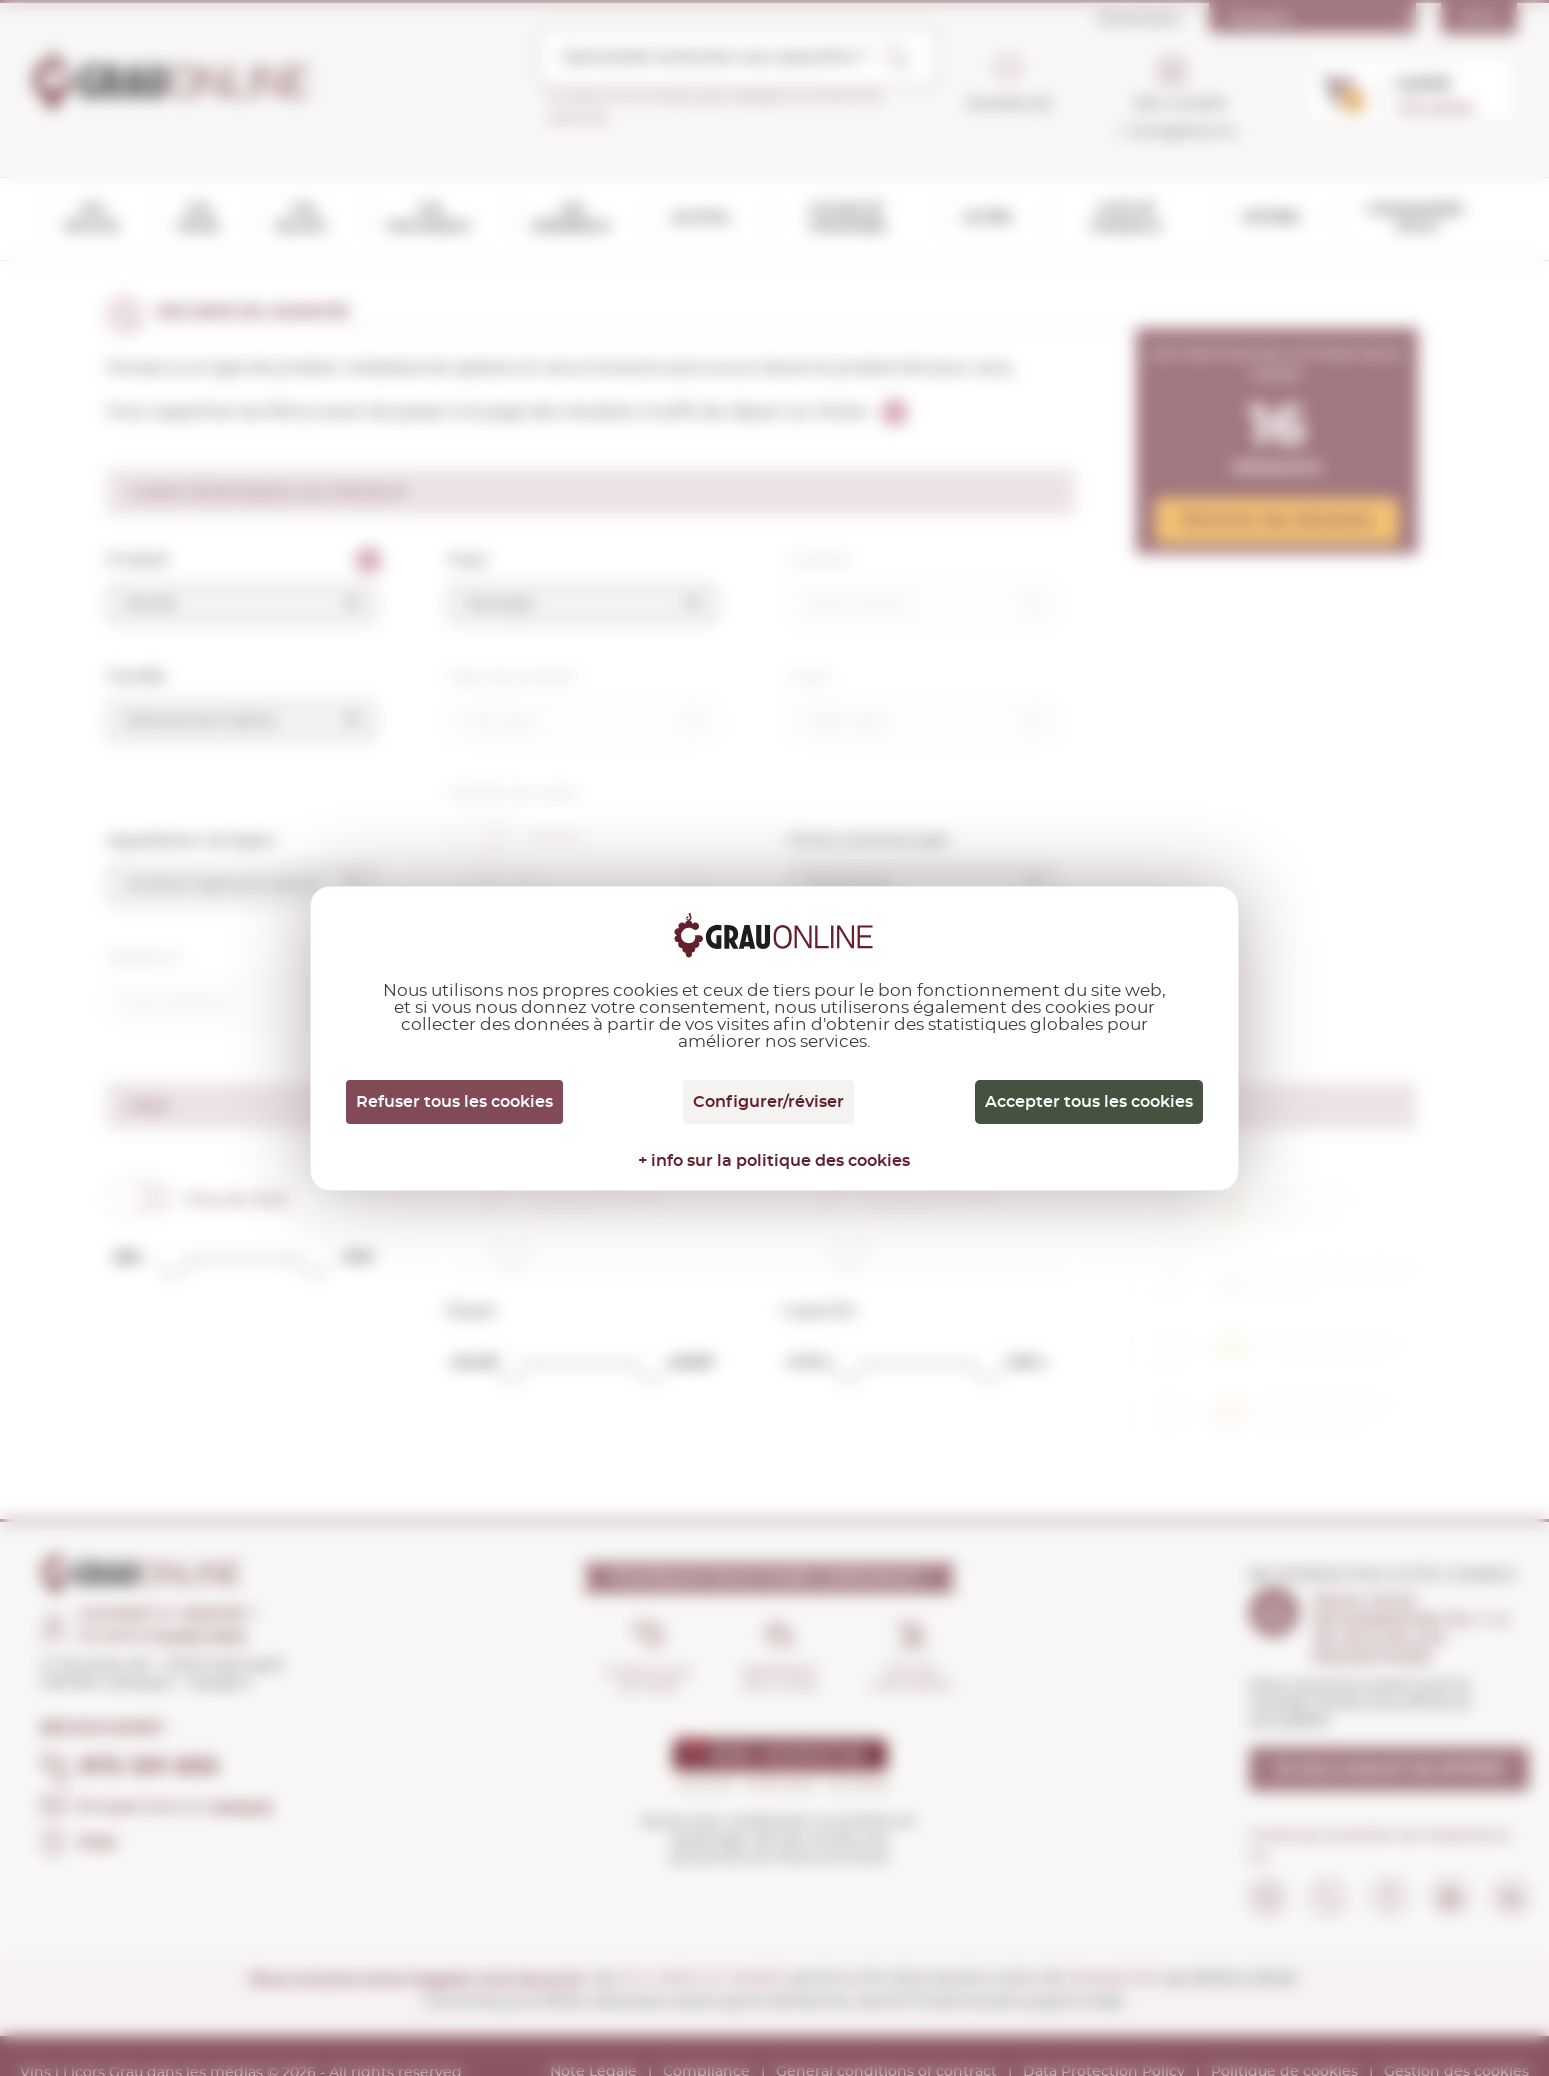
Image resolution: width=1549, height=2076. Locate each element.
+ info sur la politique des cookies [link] (774, 1161)
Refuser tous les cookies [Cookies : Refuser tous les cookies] (454, 1102)
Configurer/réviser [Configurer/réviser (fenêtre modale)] (768, 1102)
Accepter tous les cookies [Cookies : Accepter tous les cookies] (1089, 1102)
